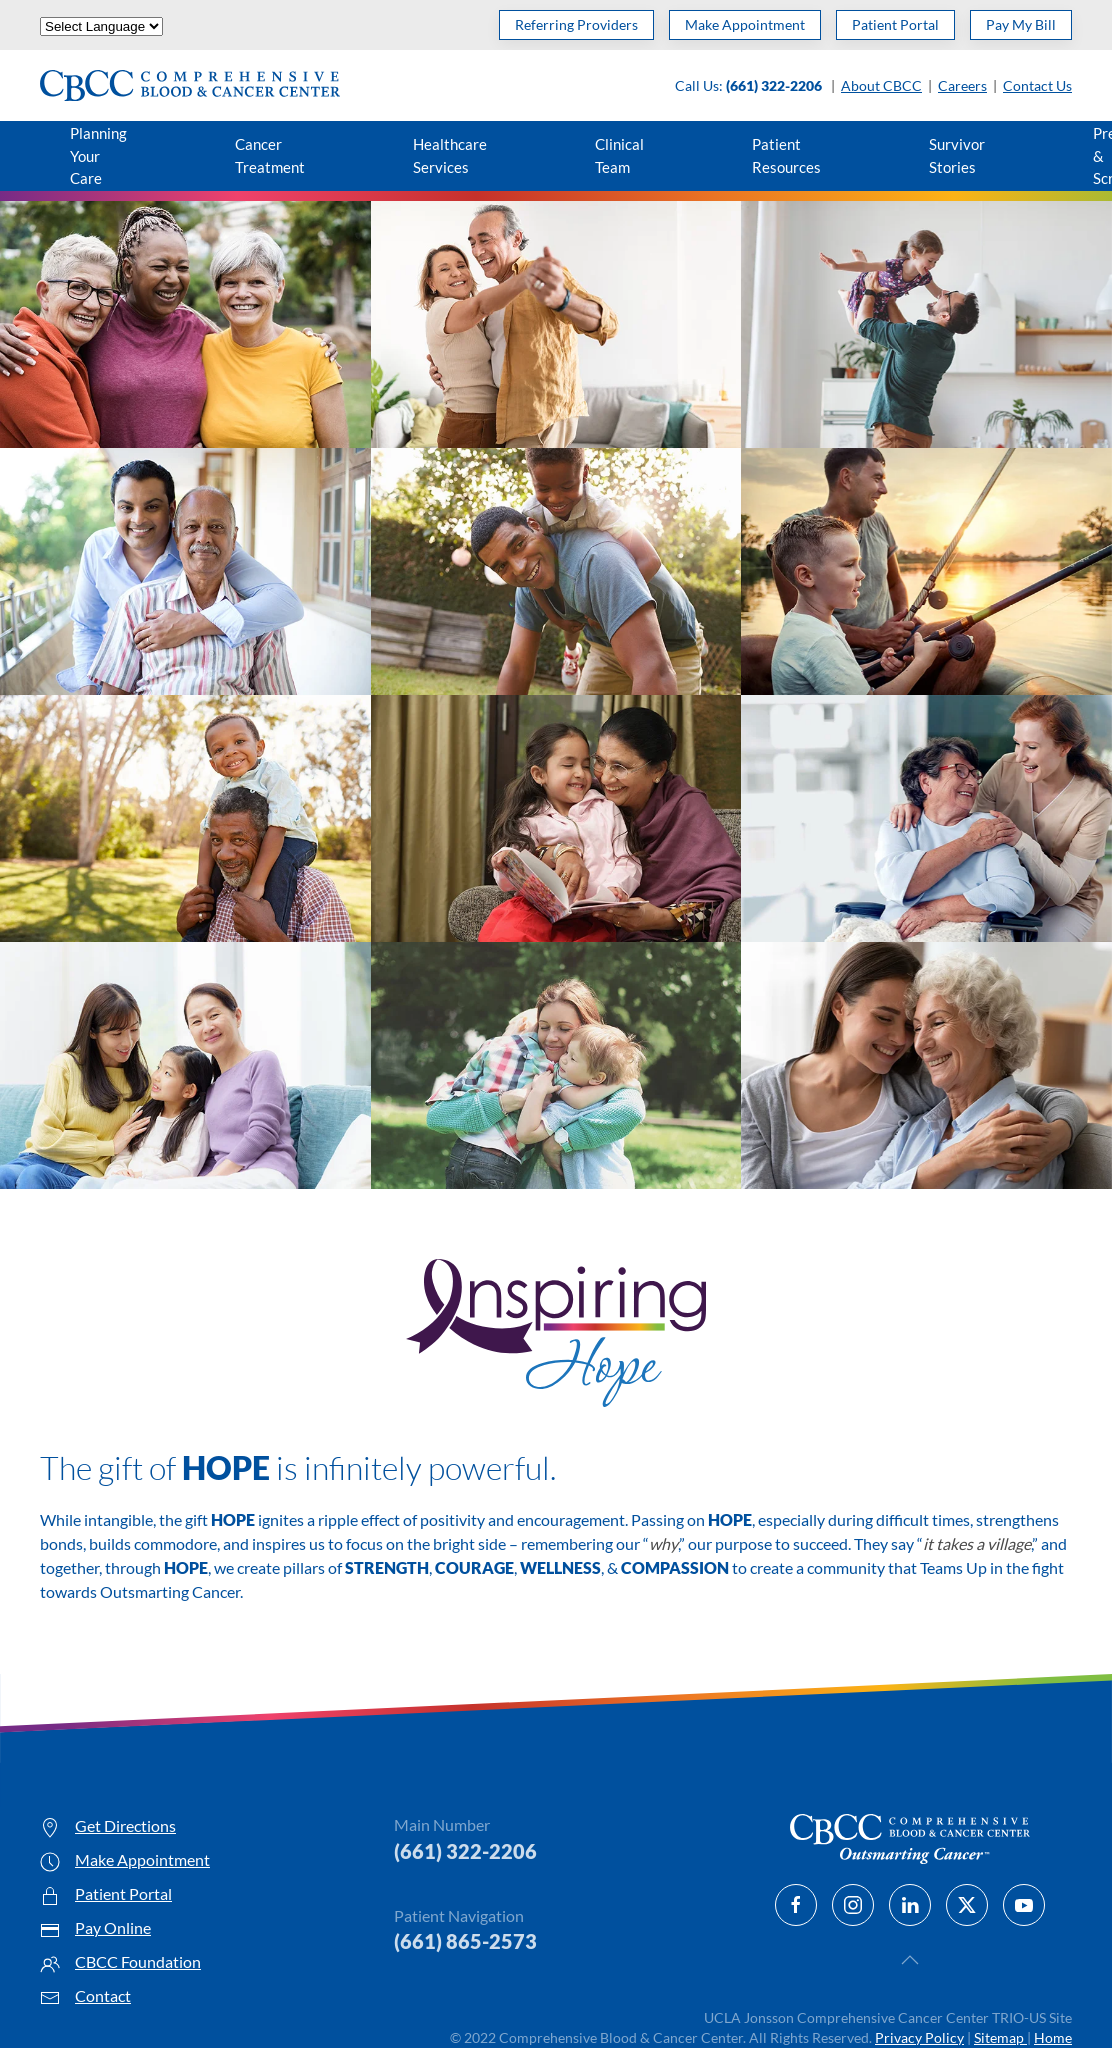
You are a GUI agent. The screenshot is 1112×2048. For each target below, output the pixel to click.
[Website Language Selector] (101, 26)
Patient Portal (895, 24)
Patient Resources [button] (786, 155)
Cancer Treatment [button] (270, 155)
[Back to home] (190, 85)
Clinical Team (619, 155)
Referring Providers (576, 24)
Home (1053, 2037)
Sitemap (1000, 2037)
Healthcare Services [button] (450, 155)
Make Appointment (745, 24)
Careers (962, 85)
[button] (910, 1960)
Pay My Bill (1021, 24)
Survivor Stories (957, 155)
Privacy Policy (919, 2037)
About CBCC (881, 85)
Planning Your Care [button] (98, 155)
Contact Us (1037, 85)
